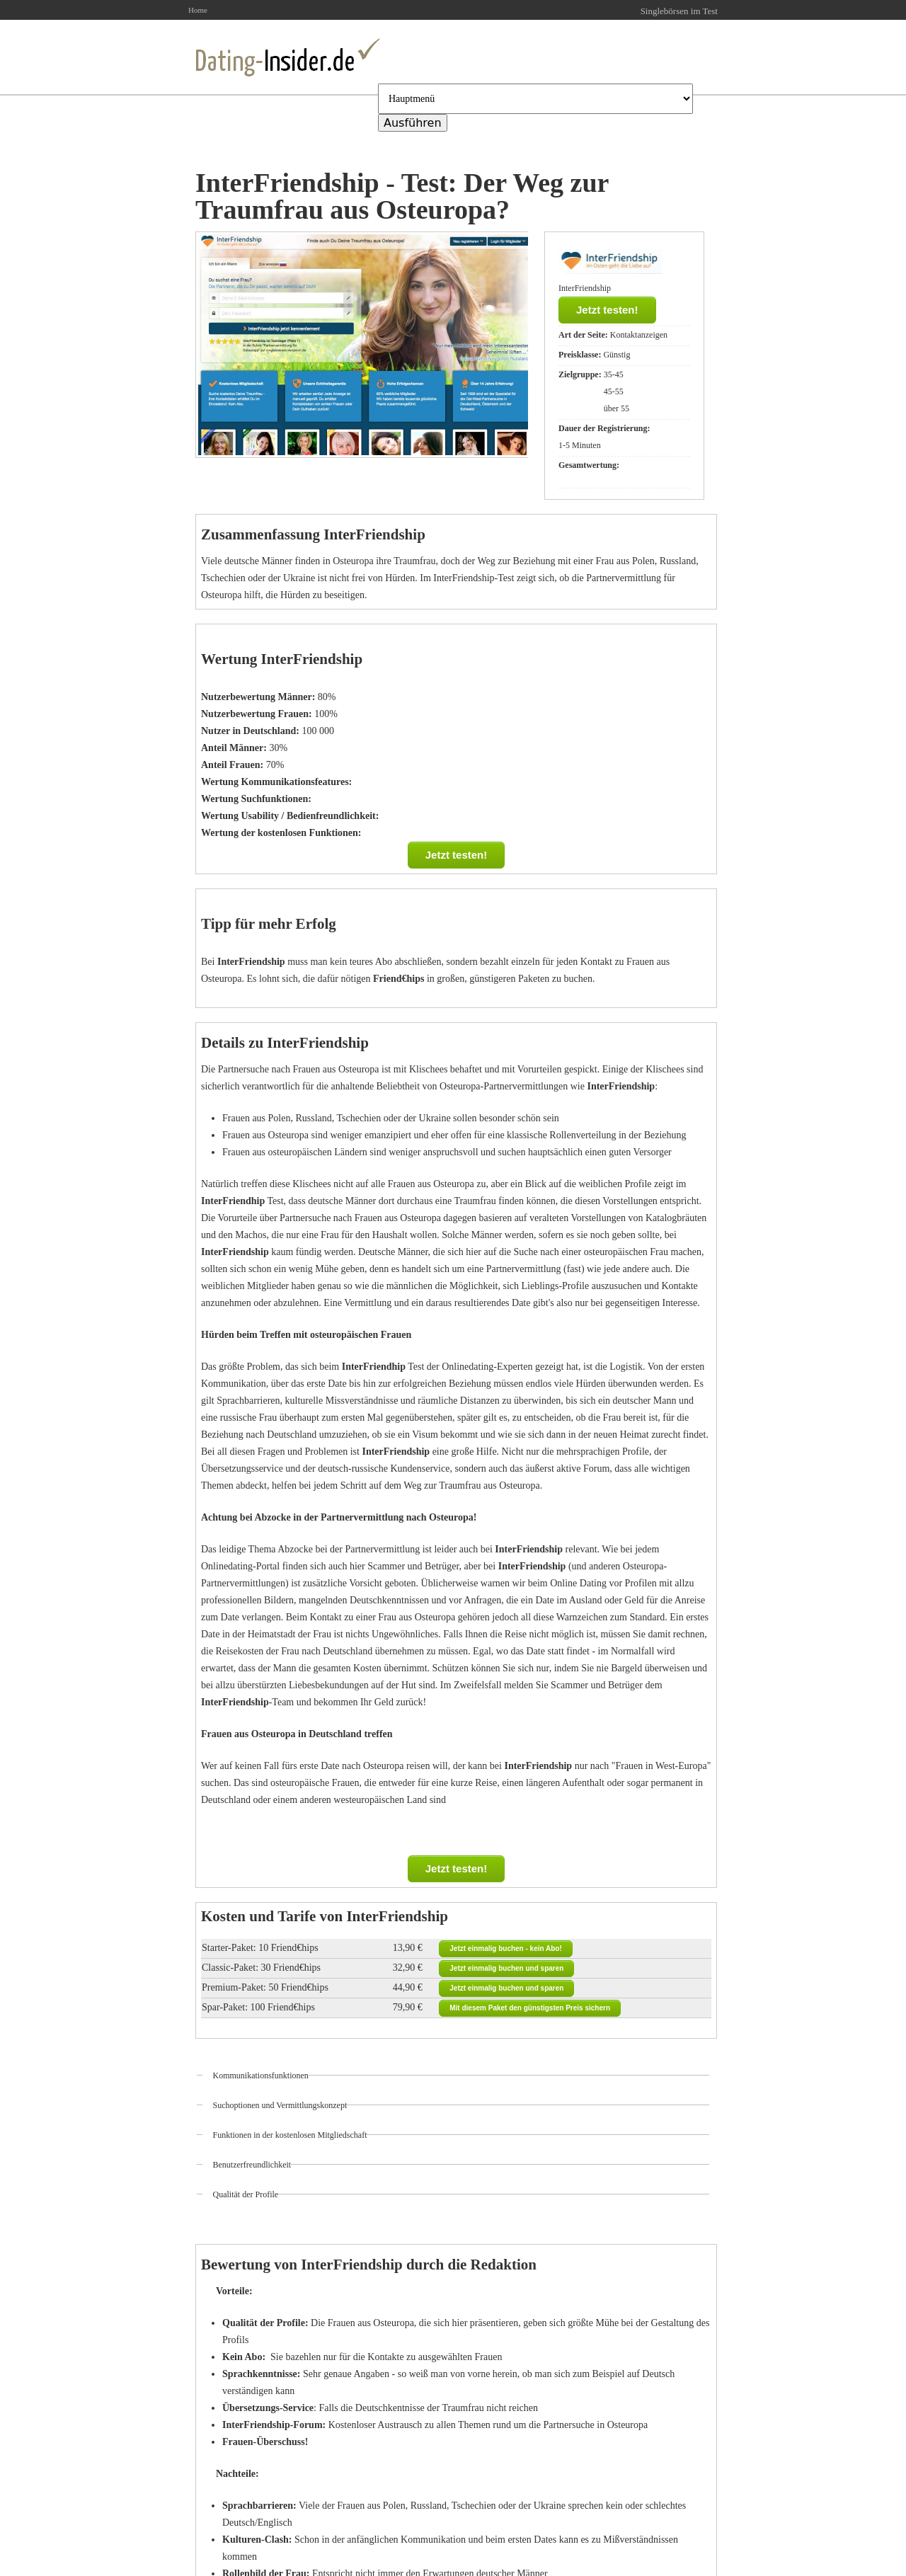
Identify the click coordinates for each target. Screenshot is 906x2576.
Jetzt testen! (607, 310)
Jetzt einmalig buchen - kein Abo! (505, 1948)
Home (197, 10)
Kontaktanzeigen (638, 335)
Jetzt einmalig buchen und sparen (506, 1968)
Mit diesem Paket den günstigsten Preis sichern (529, 2008)
